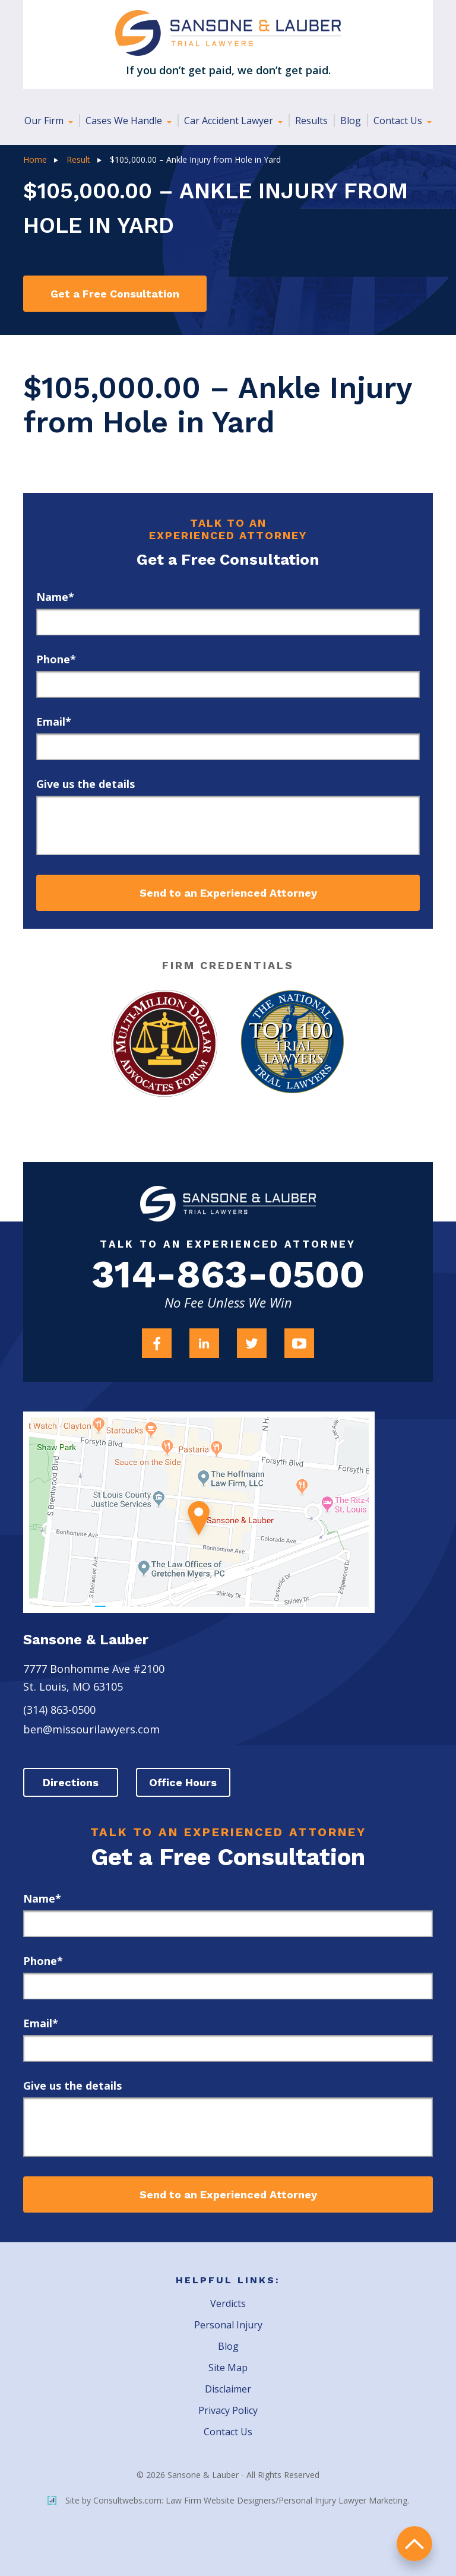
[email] (228, 746)
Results (311, 120)
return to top (414, 2543)
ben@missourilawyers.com (91, 1729)
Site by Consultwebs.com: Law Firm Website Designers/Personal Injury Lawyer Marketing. (228, 2500)
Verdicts (228, 2303)
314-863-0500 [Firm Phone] (228, 1274)
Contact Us (399, 120)
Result (78, 159)
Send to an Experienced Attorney (228, 893)
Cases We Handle (125, 120)
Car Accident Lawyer (230, 120)
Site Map (228, 2367)
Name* (55, 597)
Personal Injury (228, 2324)
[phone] (228, 684)
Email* (53, 721)
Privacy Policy (228, 2410)
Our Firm (45, 120)
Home (35, 159)
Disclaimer (228, 2388)
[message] (228, 825)
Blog (350, 120)
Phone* (56, 659)
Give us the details (85, 784)
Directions (71, 1782)
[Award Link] (164, 1043)
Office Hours (183, 1782)
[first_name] (228, 622)
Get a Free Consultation (114, 293)
